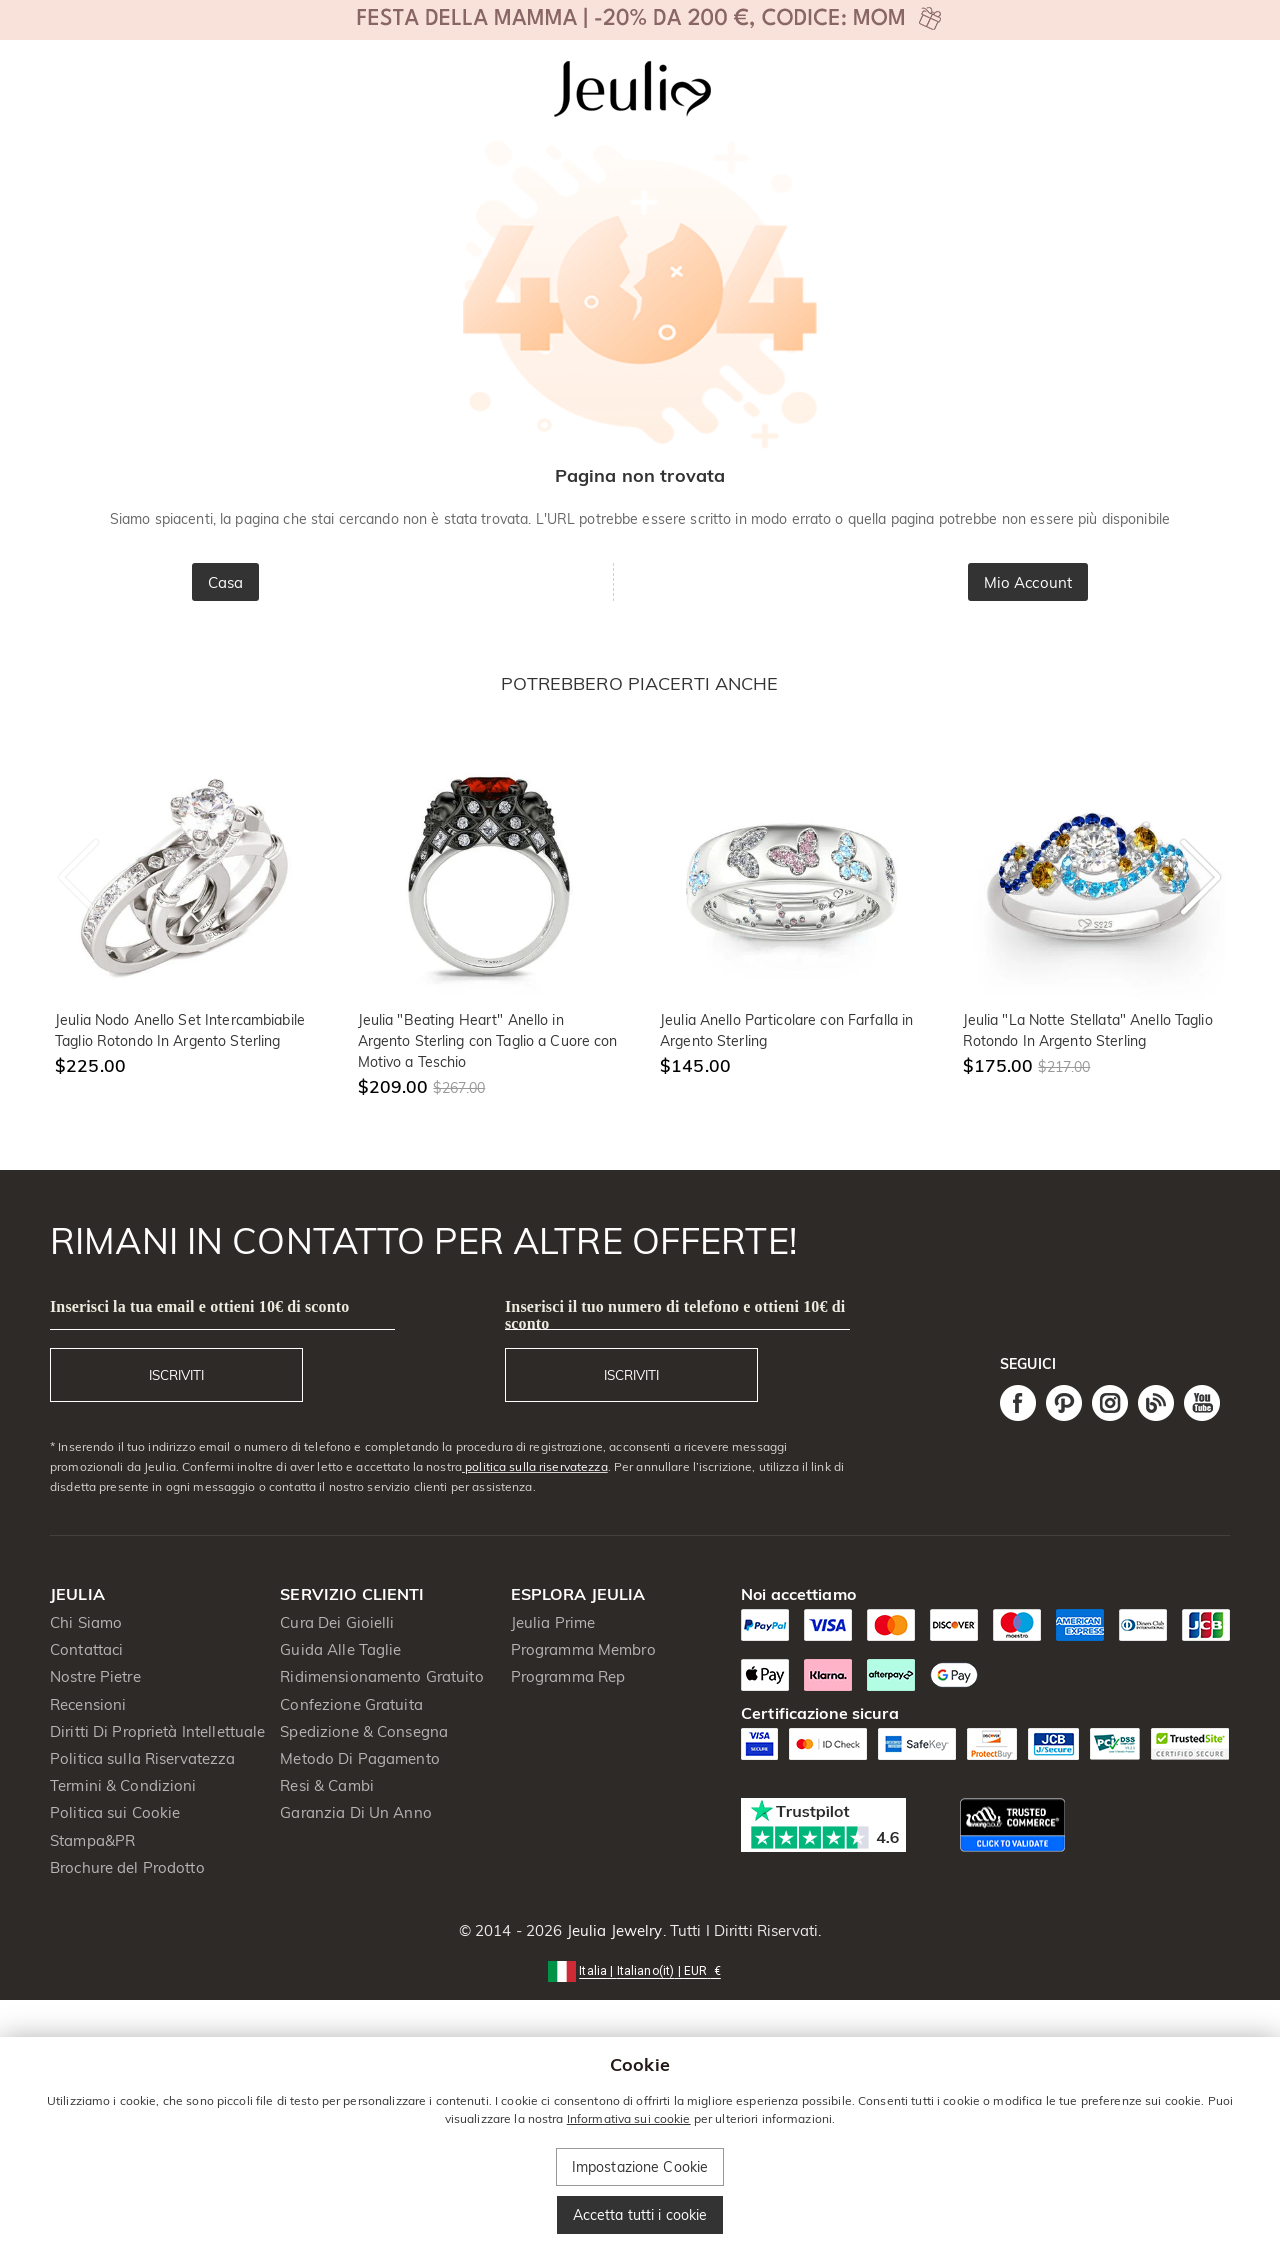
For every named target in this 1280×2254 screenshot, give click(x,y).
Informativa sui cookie (629, 2118)
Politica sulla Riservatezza (143, 1758)
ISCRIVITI (176, 1375)
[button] (640, 1969)
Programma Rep (568, 1676)
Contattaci (86, 1649)
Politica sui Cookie (115, 1812)
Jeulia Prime (553, 1622)
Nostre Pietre (95, 1676)
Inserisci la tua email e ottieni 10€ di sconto (199, 1306)
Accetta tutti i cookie (640, 2215)
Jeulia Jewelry (613, 1930)
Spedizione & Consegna (364, 1731)
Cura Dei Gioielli (337, 1622)
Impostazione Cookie (640, 2167)
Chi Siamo (86, 1622)
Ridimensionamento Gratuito (381, 1676)
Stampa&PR (92, 1840)
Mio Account (1028, 582)
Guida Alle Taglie (340, 1649)
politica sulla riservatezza (535, 1466)
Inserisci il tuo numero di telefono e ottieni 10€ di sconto (675, 1315)
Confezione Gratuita (351, 1704)
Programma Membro (583, 1649)
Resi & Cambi (327, 1785)
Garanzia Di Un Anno (356, 1812)
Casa (226, 582)
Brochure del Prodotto (127, 1867)
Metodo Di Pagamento (360, 1758)
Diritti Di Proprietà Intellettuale (157, 1731)
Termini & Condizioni (123, 1785)
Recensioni (88, 1704)
